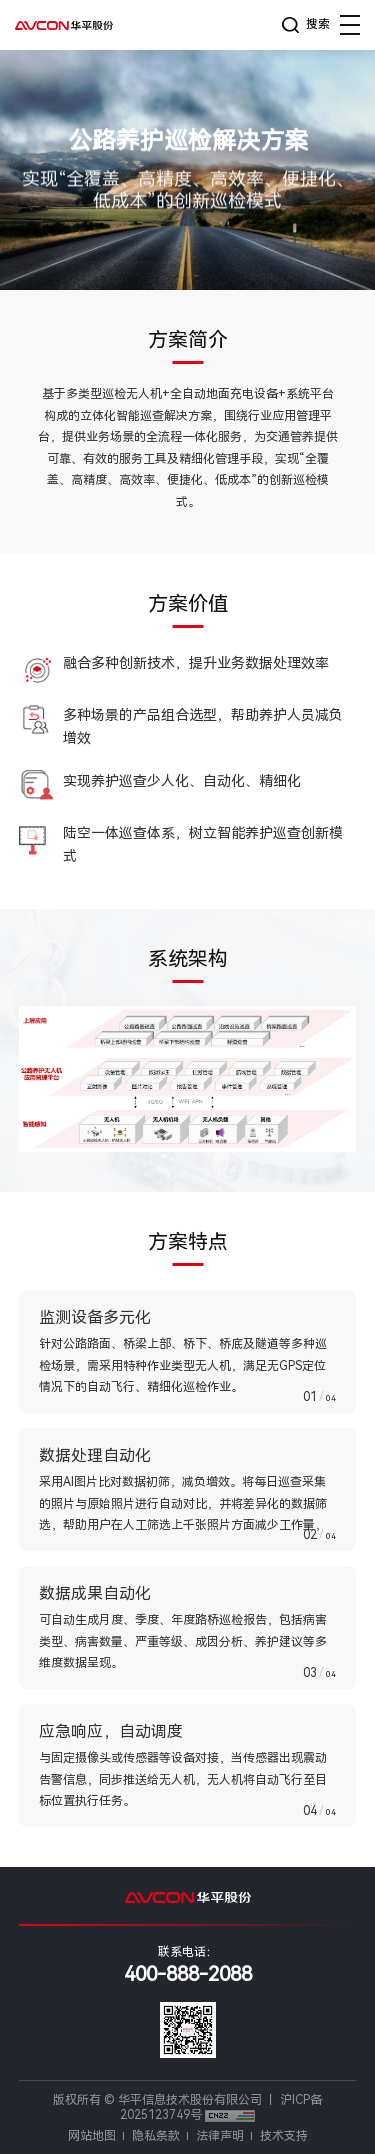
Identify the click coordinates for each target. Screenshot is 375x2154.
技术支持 (284, 2136)
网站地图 (92, 2136)
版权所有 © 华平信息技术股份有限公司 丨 (166, 2100)
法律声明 (220, 2136)
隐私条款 (156, 2136)
